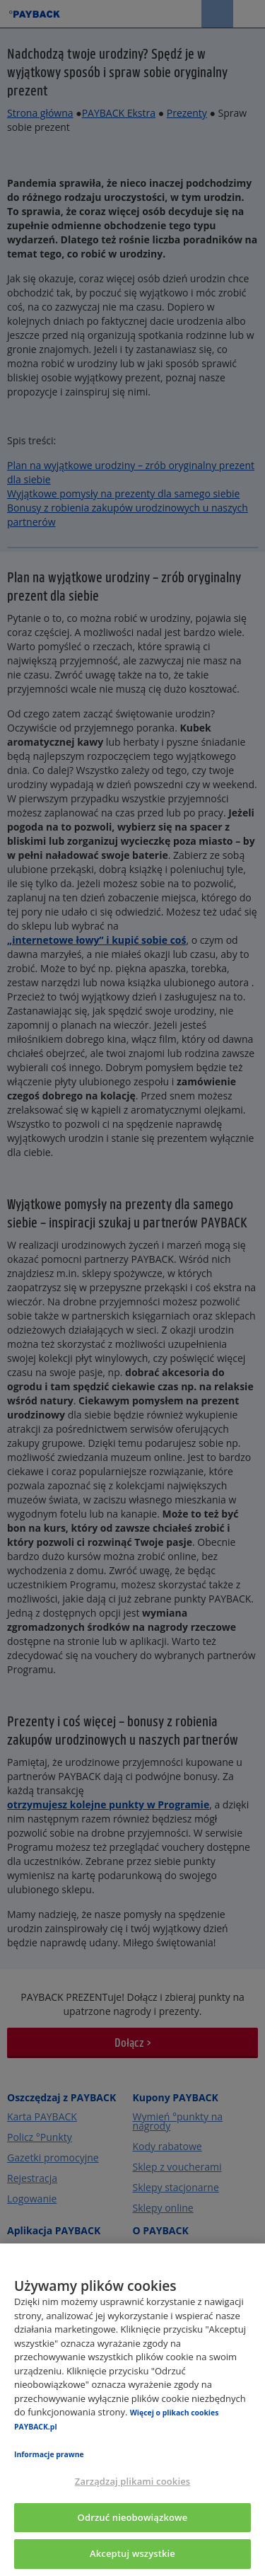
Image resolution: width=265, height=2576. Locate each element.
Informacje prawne (49, 2454)
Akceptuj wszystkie (132, 2553)
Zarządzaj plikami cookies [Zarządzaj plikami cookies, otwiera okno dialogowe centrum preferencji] (132, 2481)
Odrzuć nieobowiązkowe (133, 2517)
